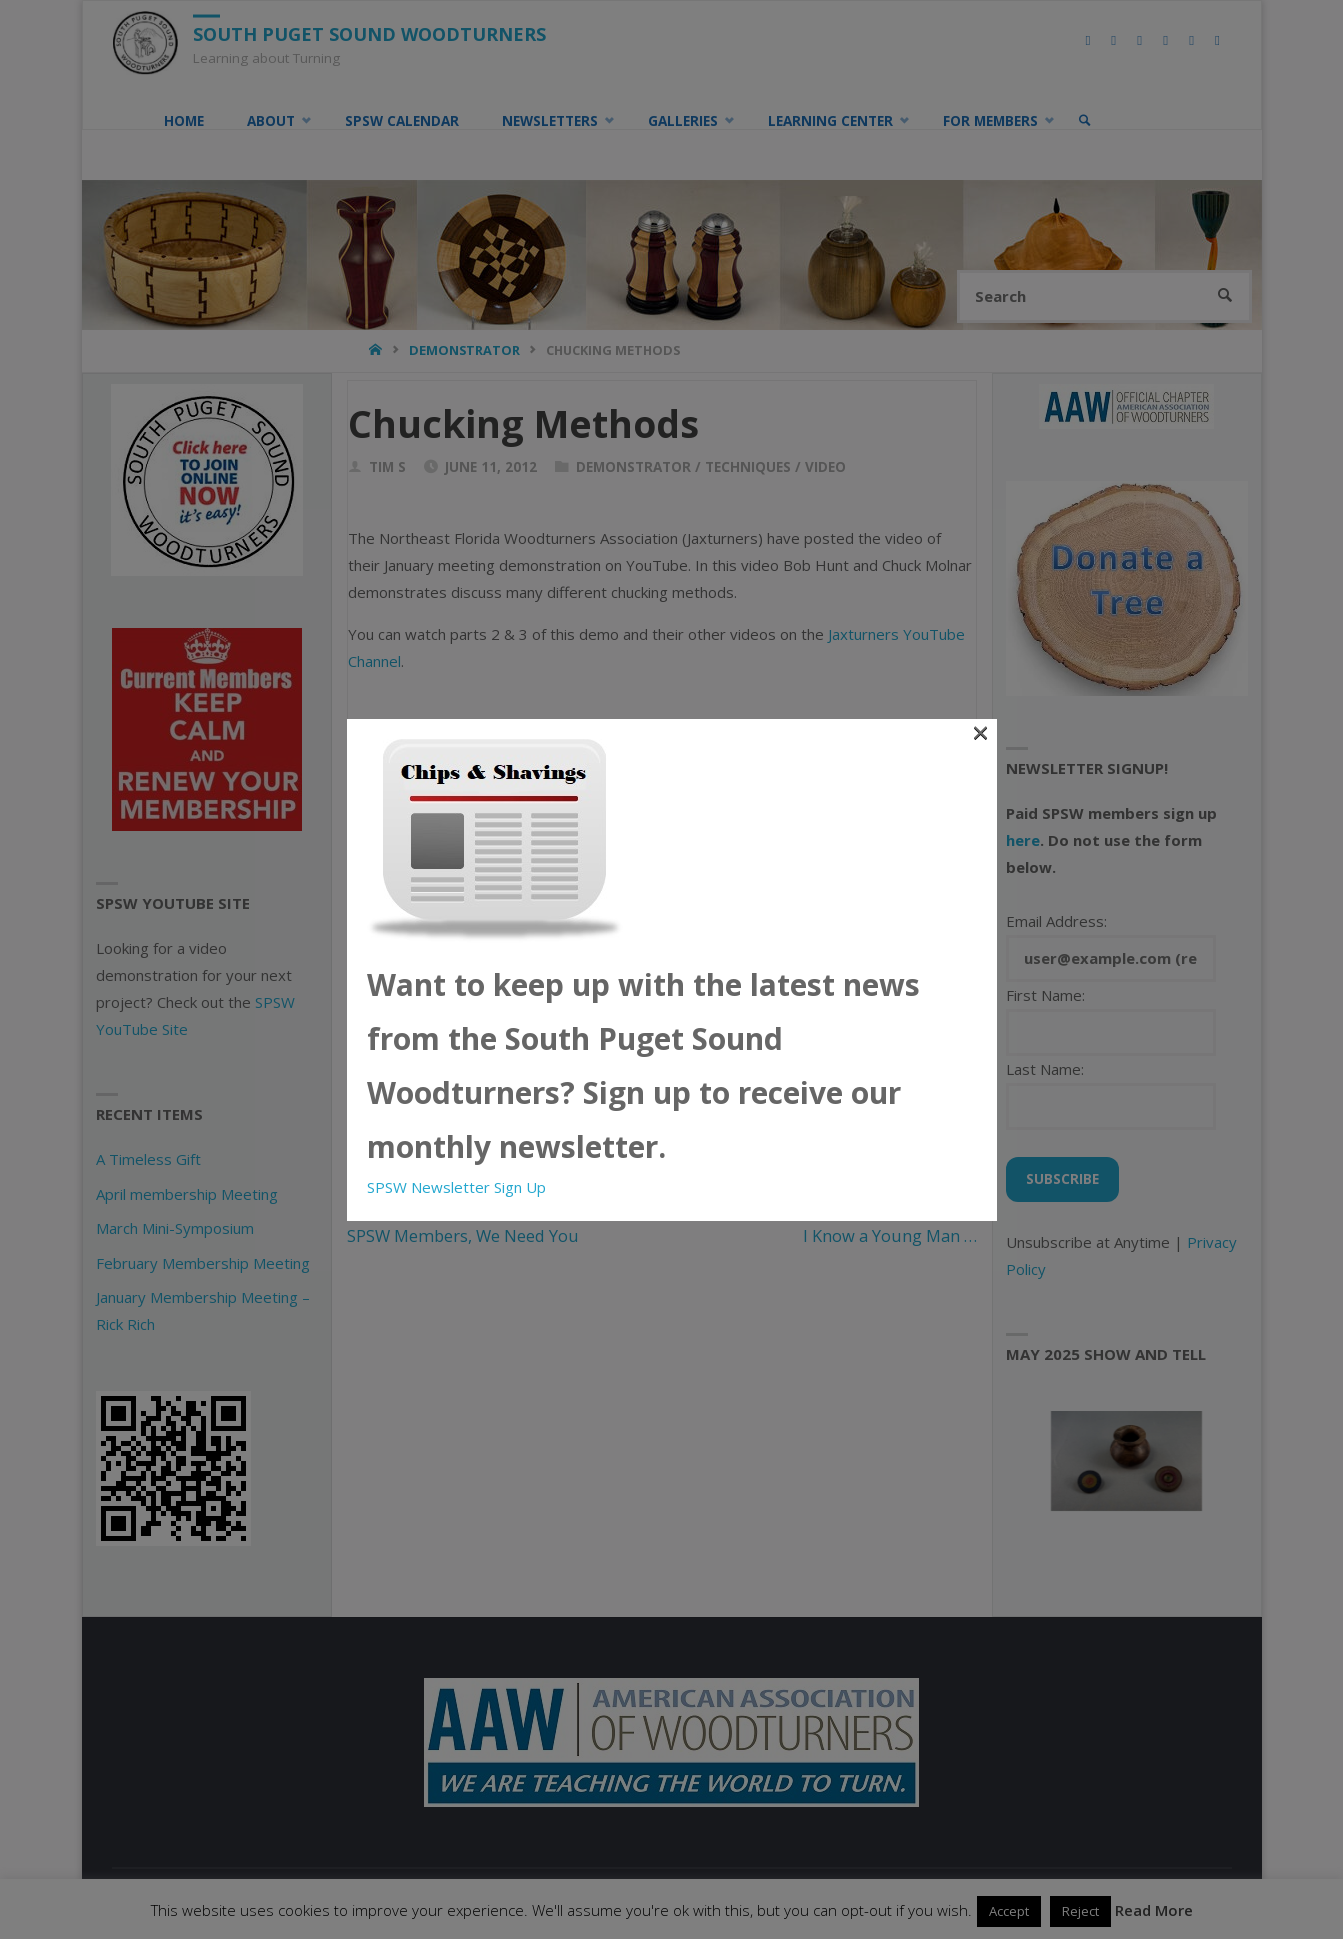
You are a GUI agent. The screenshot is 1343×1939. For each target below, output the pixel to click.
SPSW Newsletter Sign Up (456, 1187)
